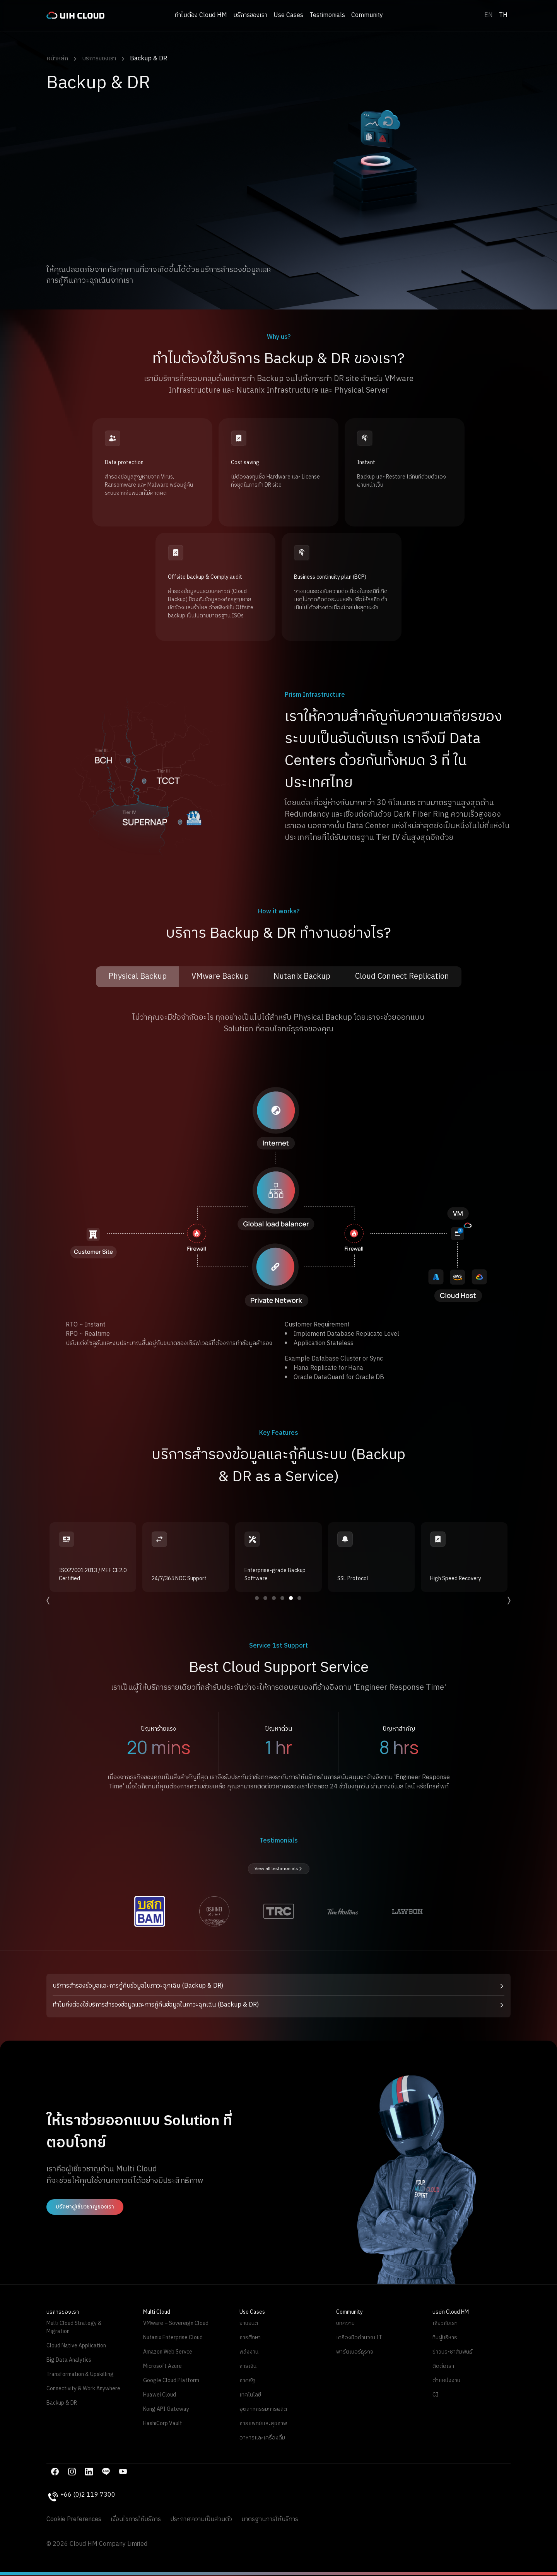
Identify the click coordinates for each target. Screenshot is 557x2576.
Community (367, 15)
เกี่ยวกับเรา (445, 2323)
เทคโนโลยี (250, 2394)
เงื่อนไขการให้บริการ (136, 2519)
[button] (278, 1986)
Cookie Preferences (73, 2519)
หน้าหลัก (57, 58)
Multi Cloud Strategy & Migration (74, 2327)
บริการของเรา (250, 15)
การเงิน (247, 2366)
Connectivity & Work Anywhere (83, 2388)
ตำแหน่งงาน (446, 2380)
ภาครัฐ (247, 2380)
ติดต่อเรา (443, 2366)
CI (435, 2394)
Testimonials (327, 15)
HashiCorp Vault (162, 2423)
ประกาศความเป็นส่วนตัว (201, 2519)
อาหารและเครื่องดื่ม (262, 2437)
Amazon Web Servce (167, 2351)
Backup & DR (148, 58)
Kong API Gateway (166, 2409)
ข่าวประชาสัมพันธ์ (452, 2351)
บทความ (345, 2323)
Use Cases (288, 15)
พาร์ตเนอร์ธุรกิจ (354, 2351)
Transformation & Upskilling (80, 2374)
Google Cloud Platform (171, 2380)
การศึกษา (250, 2337)
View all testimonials (279, 1868)
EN (488, 15)
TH (503, 15)
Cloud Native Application (76, 2345)
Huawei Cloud (159, 2394)
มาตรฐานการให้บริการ (269, 2519)
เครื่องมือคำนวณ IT (359, 2337)
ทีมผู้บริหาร (444, 2337)
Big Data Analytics (68, 2359)
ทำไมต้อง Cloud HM (200, 15)
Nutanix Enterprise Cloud (173, 2337)
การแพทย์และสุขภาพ (263, 2423)
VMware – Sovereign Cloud (175, 2323)
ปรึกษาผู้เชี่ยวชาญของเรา (84, 2207)
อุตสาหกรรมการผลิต (263, 2409)
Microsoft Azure (162, 2366)
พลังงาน (248, 2351)
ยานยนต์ (248, 2323)
